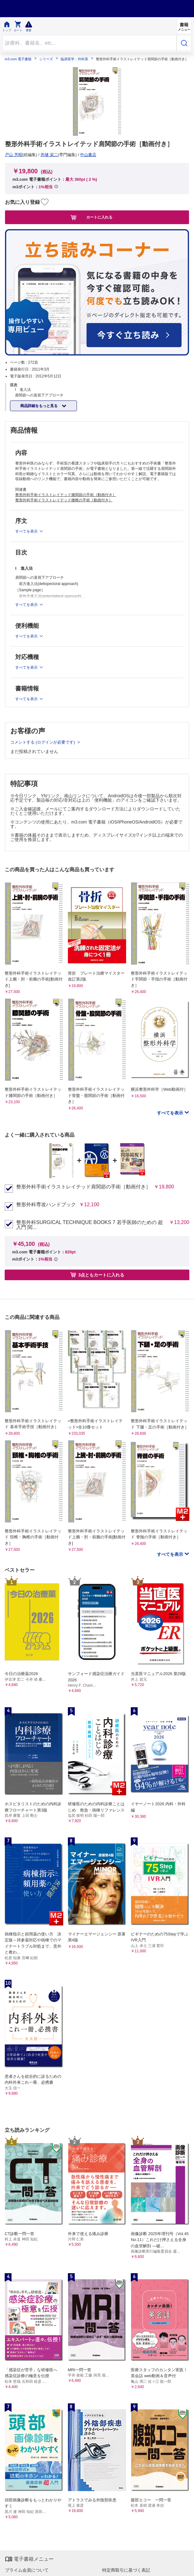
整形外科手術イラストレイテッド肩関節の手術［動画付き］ (83, 1186)
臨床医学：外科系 (74, 59)
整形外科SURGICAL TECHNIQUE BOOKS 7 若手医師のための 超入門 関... (89, 1225)
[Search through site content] (89, 43)
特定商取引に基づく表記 (126, 2570)
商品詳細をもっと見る (39, 406)
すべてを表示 (170, 1112)
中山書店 (88, 154)
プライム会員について (27, 2570)
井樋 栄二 (49, 154)
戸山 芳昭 (13, 154)
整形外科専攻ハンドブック (46, 1204)
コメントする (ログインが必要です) (43, 742)
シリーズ (46, 59)
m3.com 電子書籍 (18, 59)
